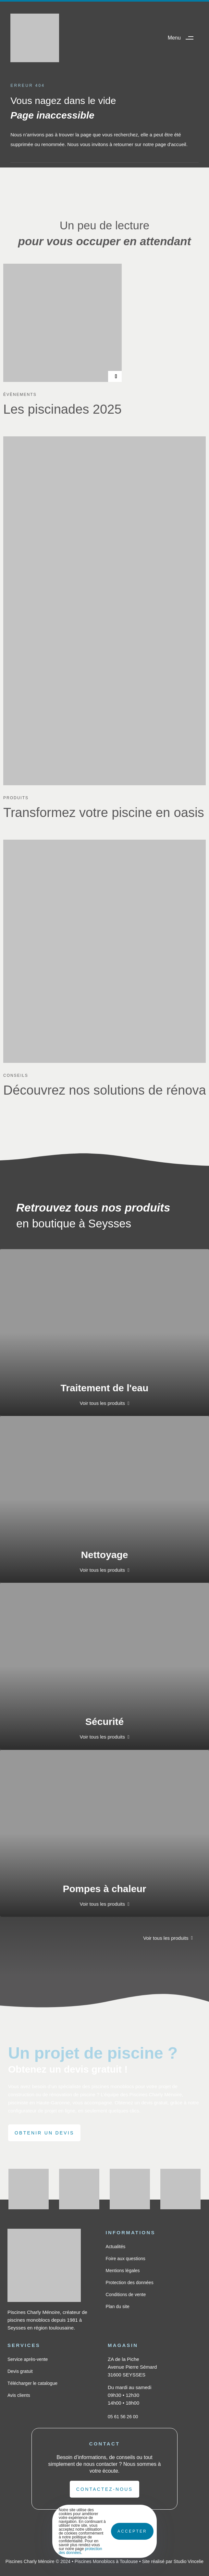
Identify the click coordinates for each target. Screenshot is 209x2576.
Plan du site (117, 2306)
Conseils (15, 1075)
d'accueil (176, 144)
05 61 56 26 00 (123, 2416)
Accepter (132, 2531)
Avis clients (18, 2395)
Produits (16, 798)
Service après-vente (27, 2359)
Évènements (20, 394)
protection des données (80, 2551)
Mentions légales (123, 2270)
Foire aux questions (125, 2258)
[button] (183, 37)
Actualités (116, 2246)
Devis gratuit (20, 2371)
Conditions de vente (126, 2294)
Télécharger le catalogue (32, 2383)
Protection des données (130, 2282)
